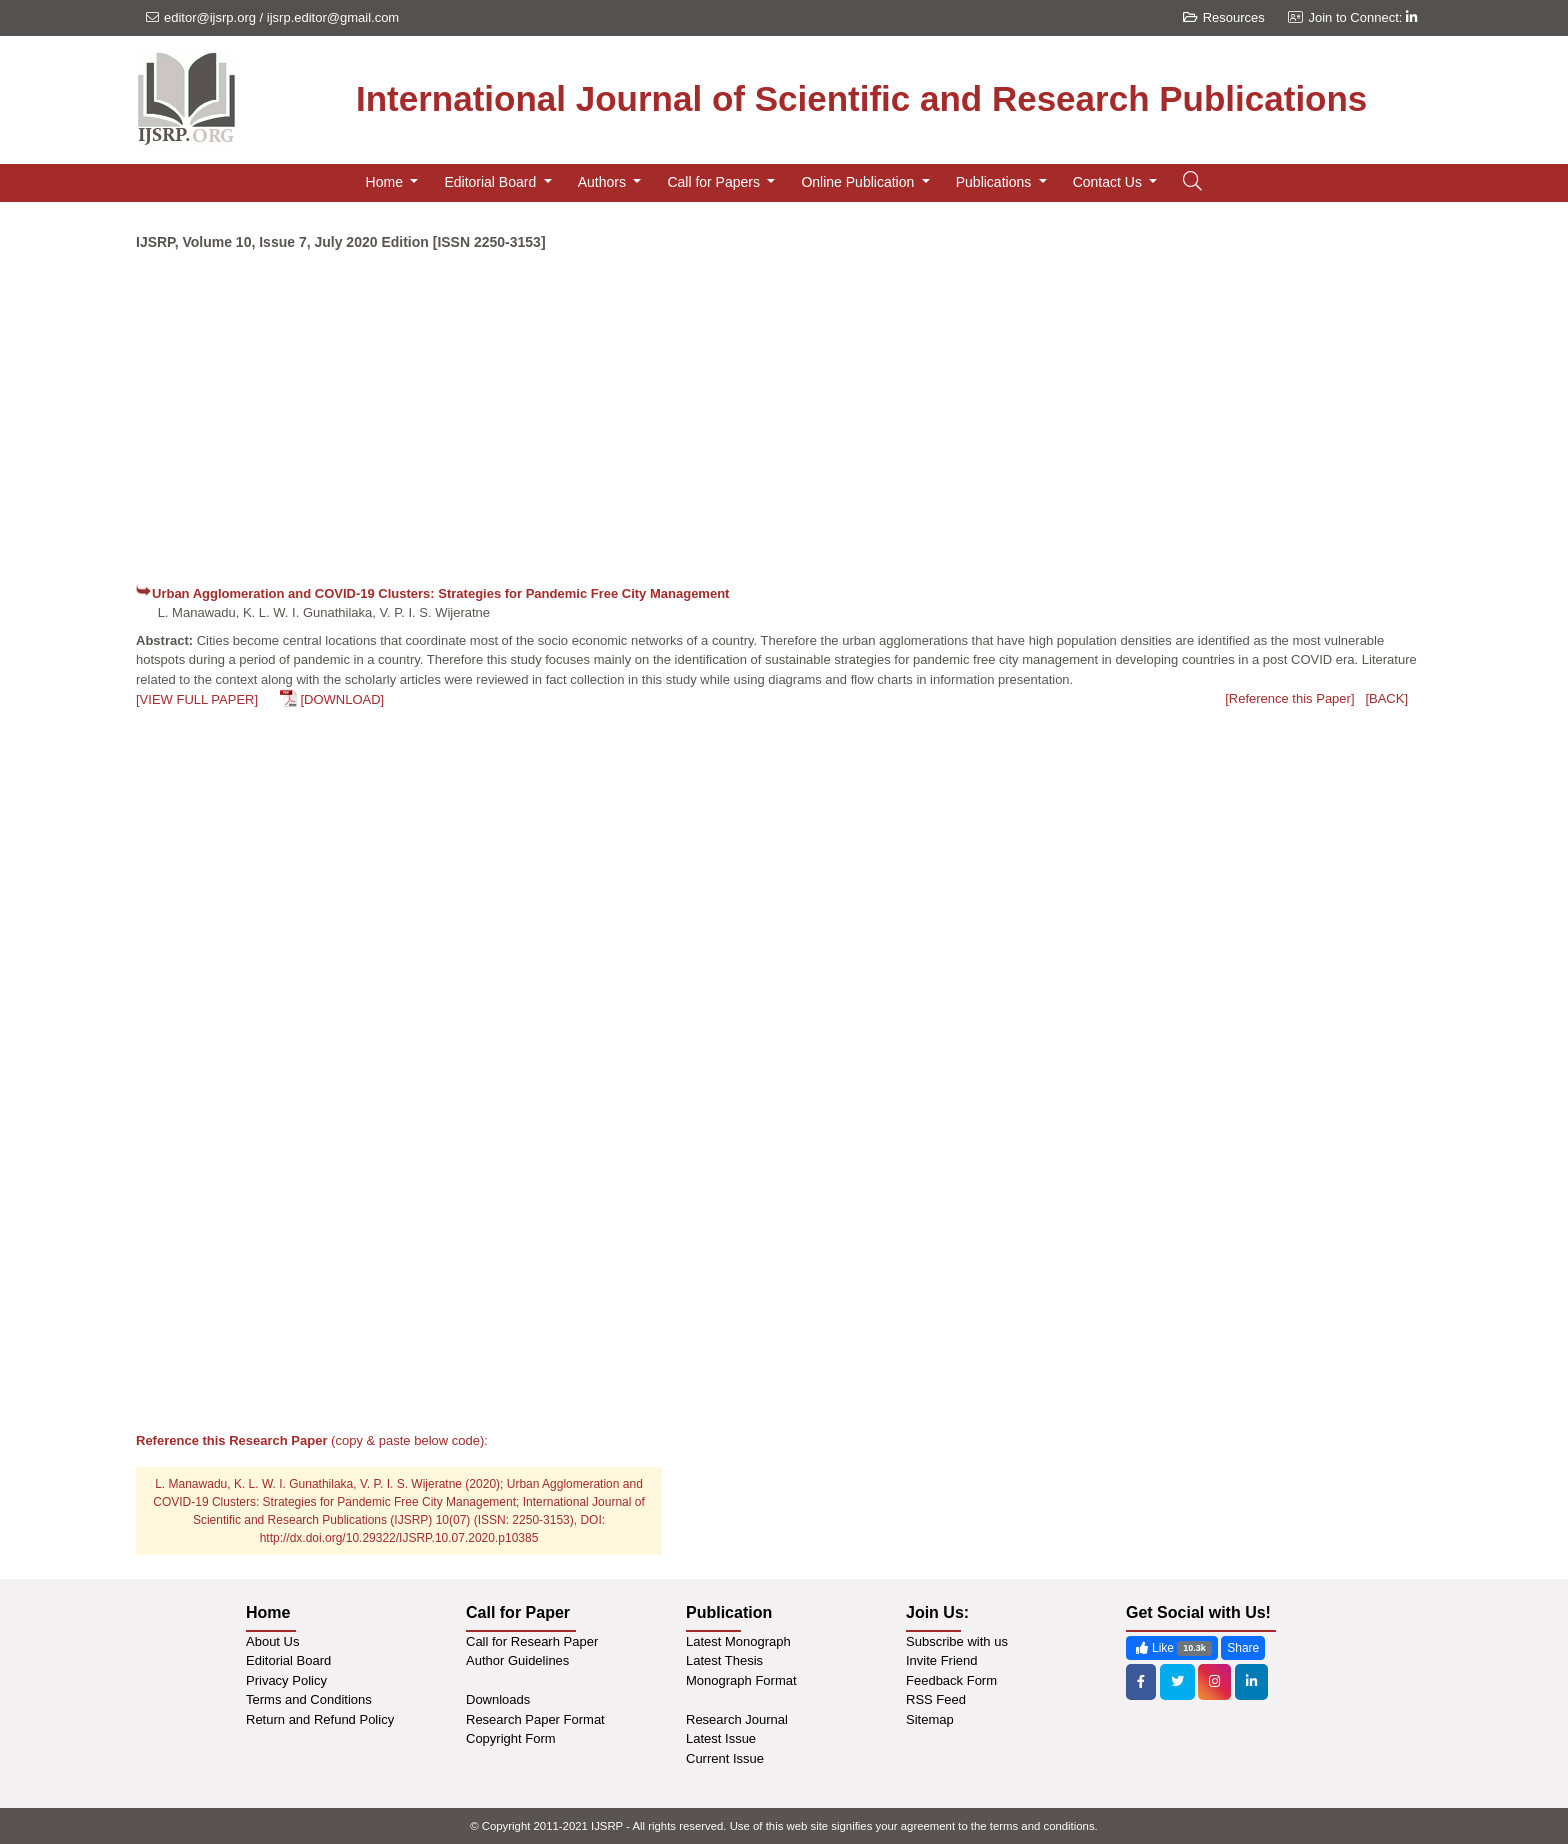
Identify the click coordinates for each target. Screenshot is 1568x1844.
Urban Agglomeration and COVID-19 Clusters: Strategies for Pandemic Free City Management (440, 593)
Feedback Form (951, 1680)
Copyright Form (511, 1738)
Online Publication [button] (859, 182)
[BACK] (1386, 698)
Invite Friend (942, 1660)
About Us (272, 1641)
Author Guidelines (517, 1660)
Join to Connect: (1362, 17)
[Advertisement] (784, 426)
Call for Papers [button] (715, 182)
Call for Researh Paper (532, 1641)
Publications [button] (995, 182)
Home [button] (386, 182)
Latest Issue (721, 1738)
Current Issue (725, 1758)
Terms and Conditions (309, 1699)
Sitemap (930, 1719)
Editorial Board (288, 1660)
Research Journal (737, 1719)
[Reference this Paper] (1289, 698)
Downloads (498, 1699)
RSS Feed (936, 1699)
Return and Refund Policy (320, 1719)
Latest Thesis (724, 1660)
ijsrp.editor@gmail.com (333, 17)
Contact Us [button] (1109, 182)
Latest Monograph (738, 1641)
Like (1172, 1648)
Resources (1224, 17)
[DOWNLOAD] (342, 699)
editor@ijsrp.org (210, 17)
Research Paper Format (535, 1719)
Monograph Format (741, 1680)
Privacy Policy (286, 1680)
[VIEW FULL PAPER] (197, 699)
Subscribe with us (957, 1641)
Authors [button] (604, 182)
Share (1243, 1648)
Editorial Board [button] (492, 182)
